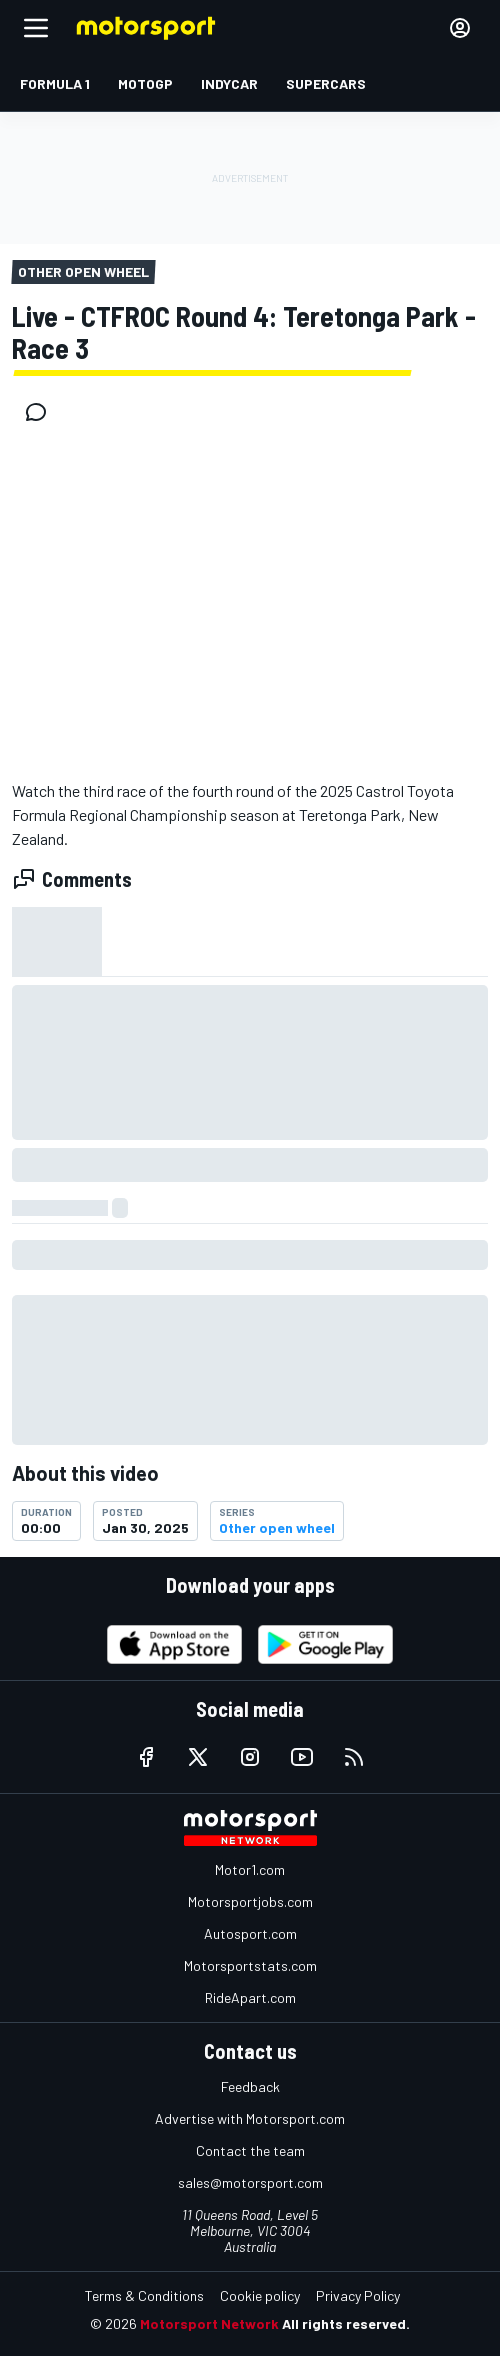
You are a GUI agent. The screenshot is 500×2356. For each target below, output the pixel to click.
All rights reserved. (346, 2323)
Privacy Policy (358, 2295)
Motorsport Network (209, 2323)
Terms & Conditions (144, 2295)
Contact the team (250, 2150)
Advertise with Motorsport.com (250, 2118)
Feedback (250, 2086)
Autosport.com (250, 1933)
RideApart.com (250, 1997)
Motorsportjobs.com (250, 1901)
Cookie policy (260, 2295)
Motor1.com (250, 1869)
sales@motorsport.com (250, 2182)
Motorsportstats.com (250, 1965)
